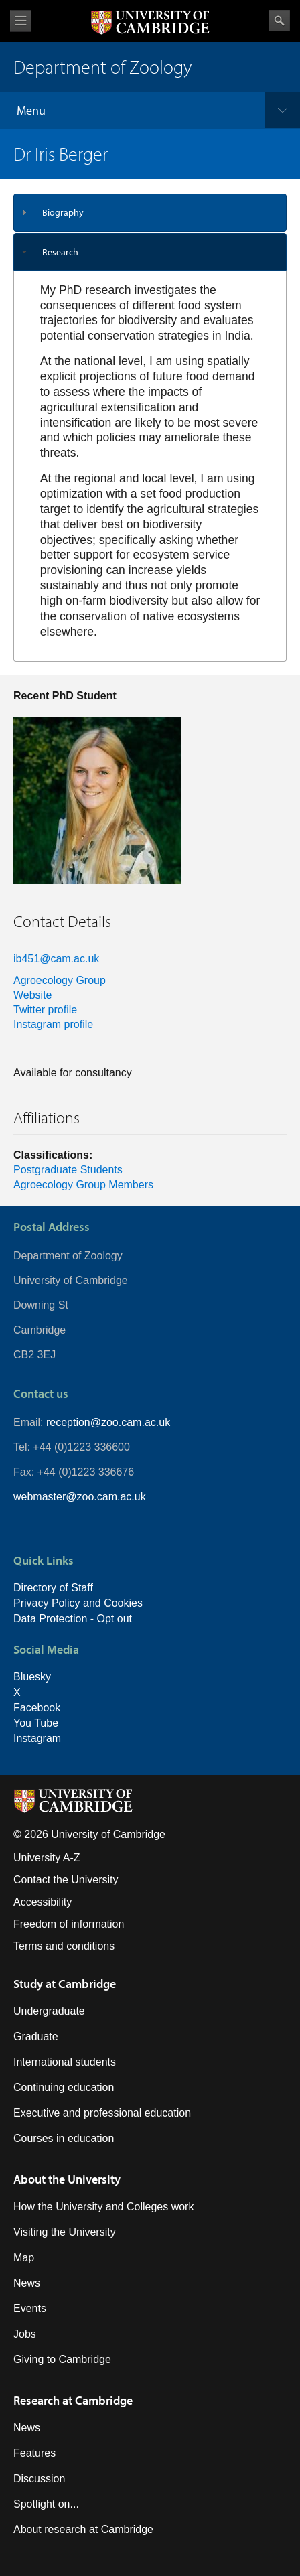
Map (23, 2257)
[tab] (150, 213)
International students (64, 2062)
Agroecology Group (59, 980)
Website (32, 995)
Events (29, 2308)
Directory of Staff (53, 1587)
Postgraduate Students (68, 1169)
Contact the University (66, 1879)
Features (34, 2453)
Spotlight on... (46, 2504)
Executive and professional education (102, 2113)
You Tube (35, 1723)
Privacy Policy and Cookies (78, 1603)
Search (279, 20)
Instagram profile (53, 1024)
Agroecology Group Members (83, 1184)
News (26, 2283)
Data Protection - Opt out (72, 1618)
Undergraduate (49, 2011)
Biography (63, 212)
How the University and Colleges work (103, 2206)
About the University (67, 2179)
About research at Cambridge (83, 2529)
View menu (20, 21)
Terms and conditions (64, 1946)
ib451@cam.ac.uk (56, 958)
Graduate (35, 2036)
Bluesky (32, 1677)
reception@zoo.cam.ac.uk (108, 1422)
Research (60, 252)
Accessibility (42, 1902)
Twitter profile (45, 1009)
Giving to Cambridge (62, 2359)
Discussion (39, 2478)
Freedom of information (68, 1924)
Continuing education (63, 2087)
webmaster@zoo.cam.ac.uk (79, 1496)
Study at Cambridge (64, 1983)
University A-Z (46, 1857)
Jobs (24, 2334)
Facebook (36, 1707)
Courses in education (63, 2138)
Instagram (37, 1738)
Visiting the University (64, 2232)
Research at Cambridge (73, 2400)
